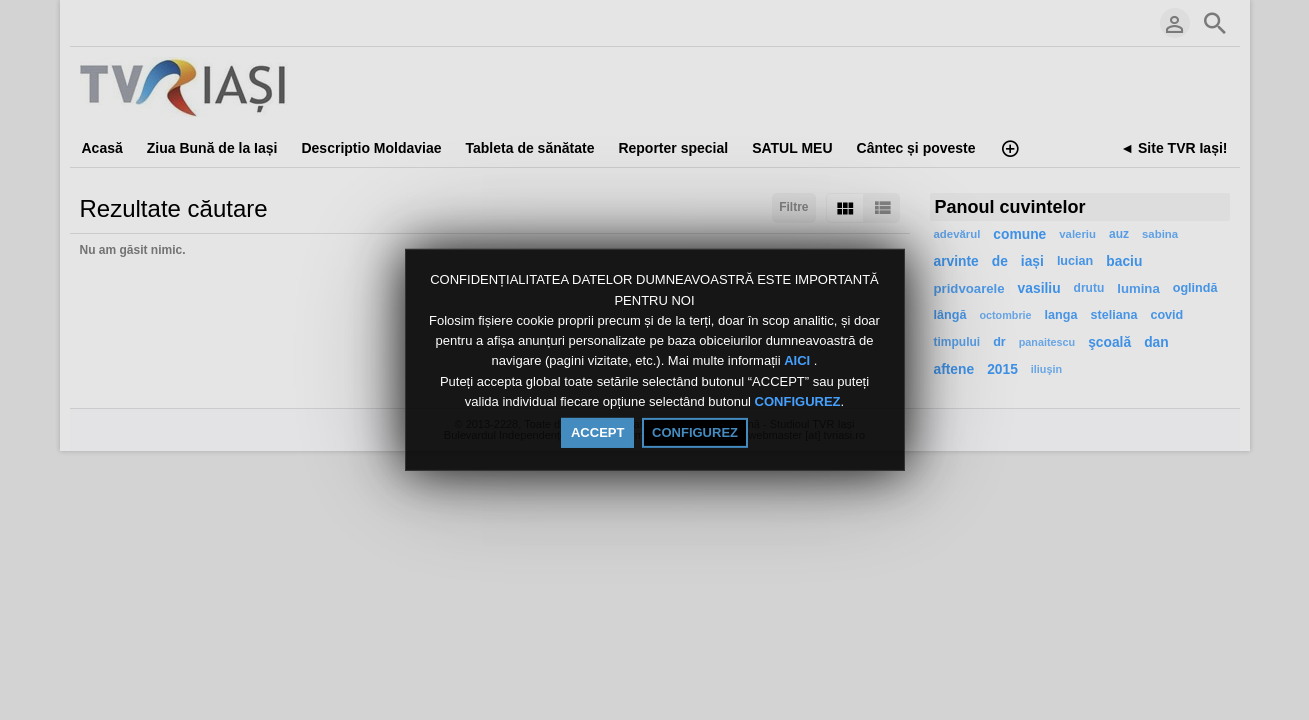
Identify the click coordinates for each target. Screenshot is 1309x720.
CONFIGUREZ (798, 401)
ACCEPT (597, 432)
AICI (799, 361)
